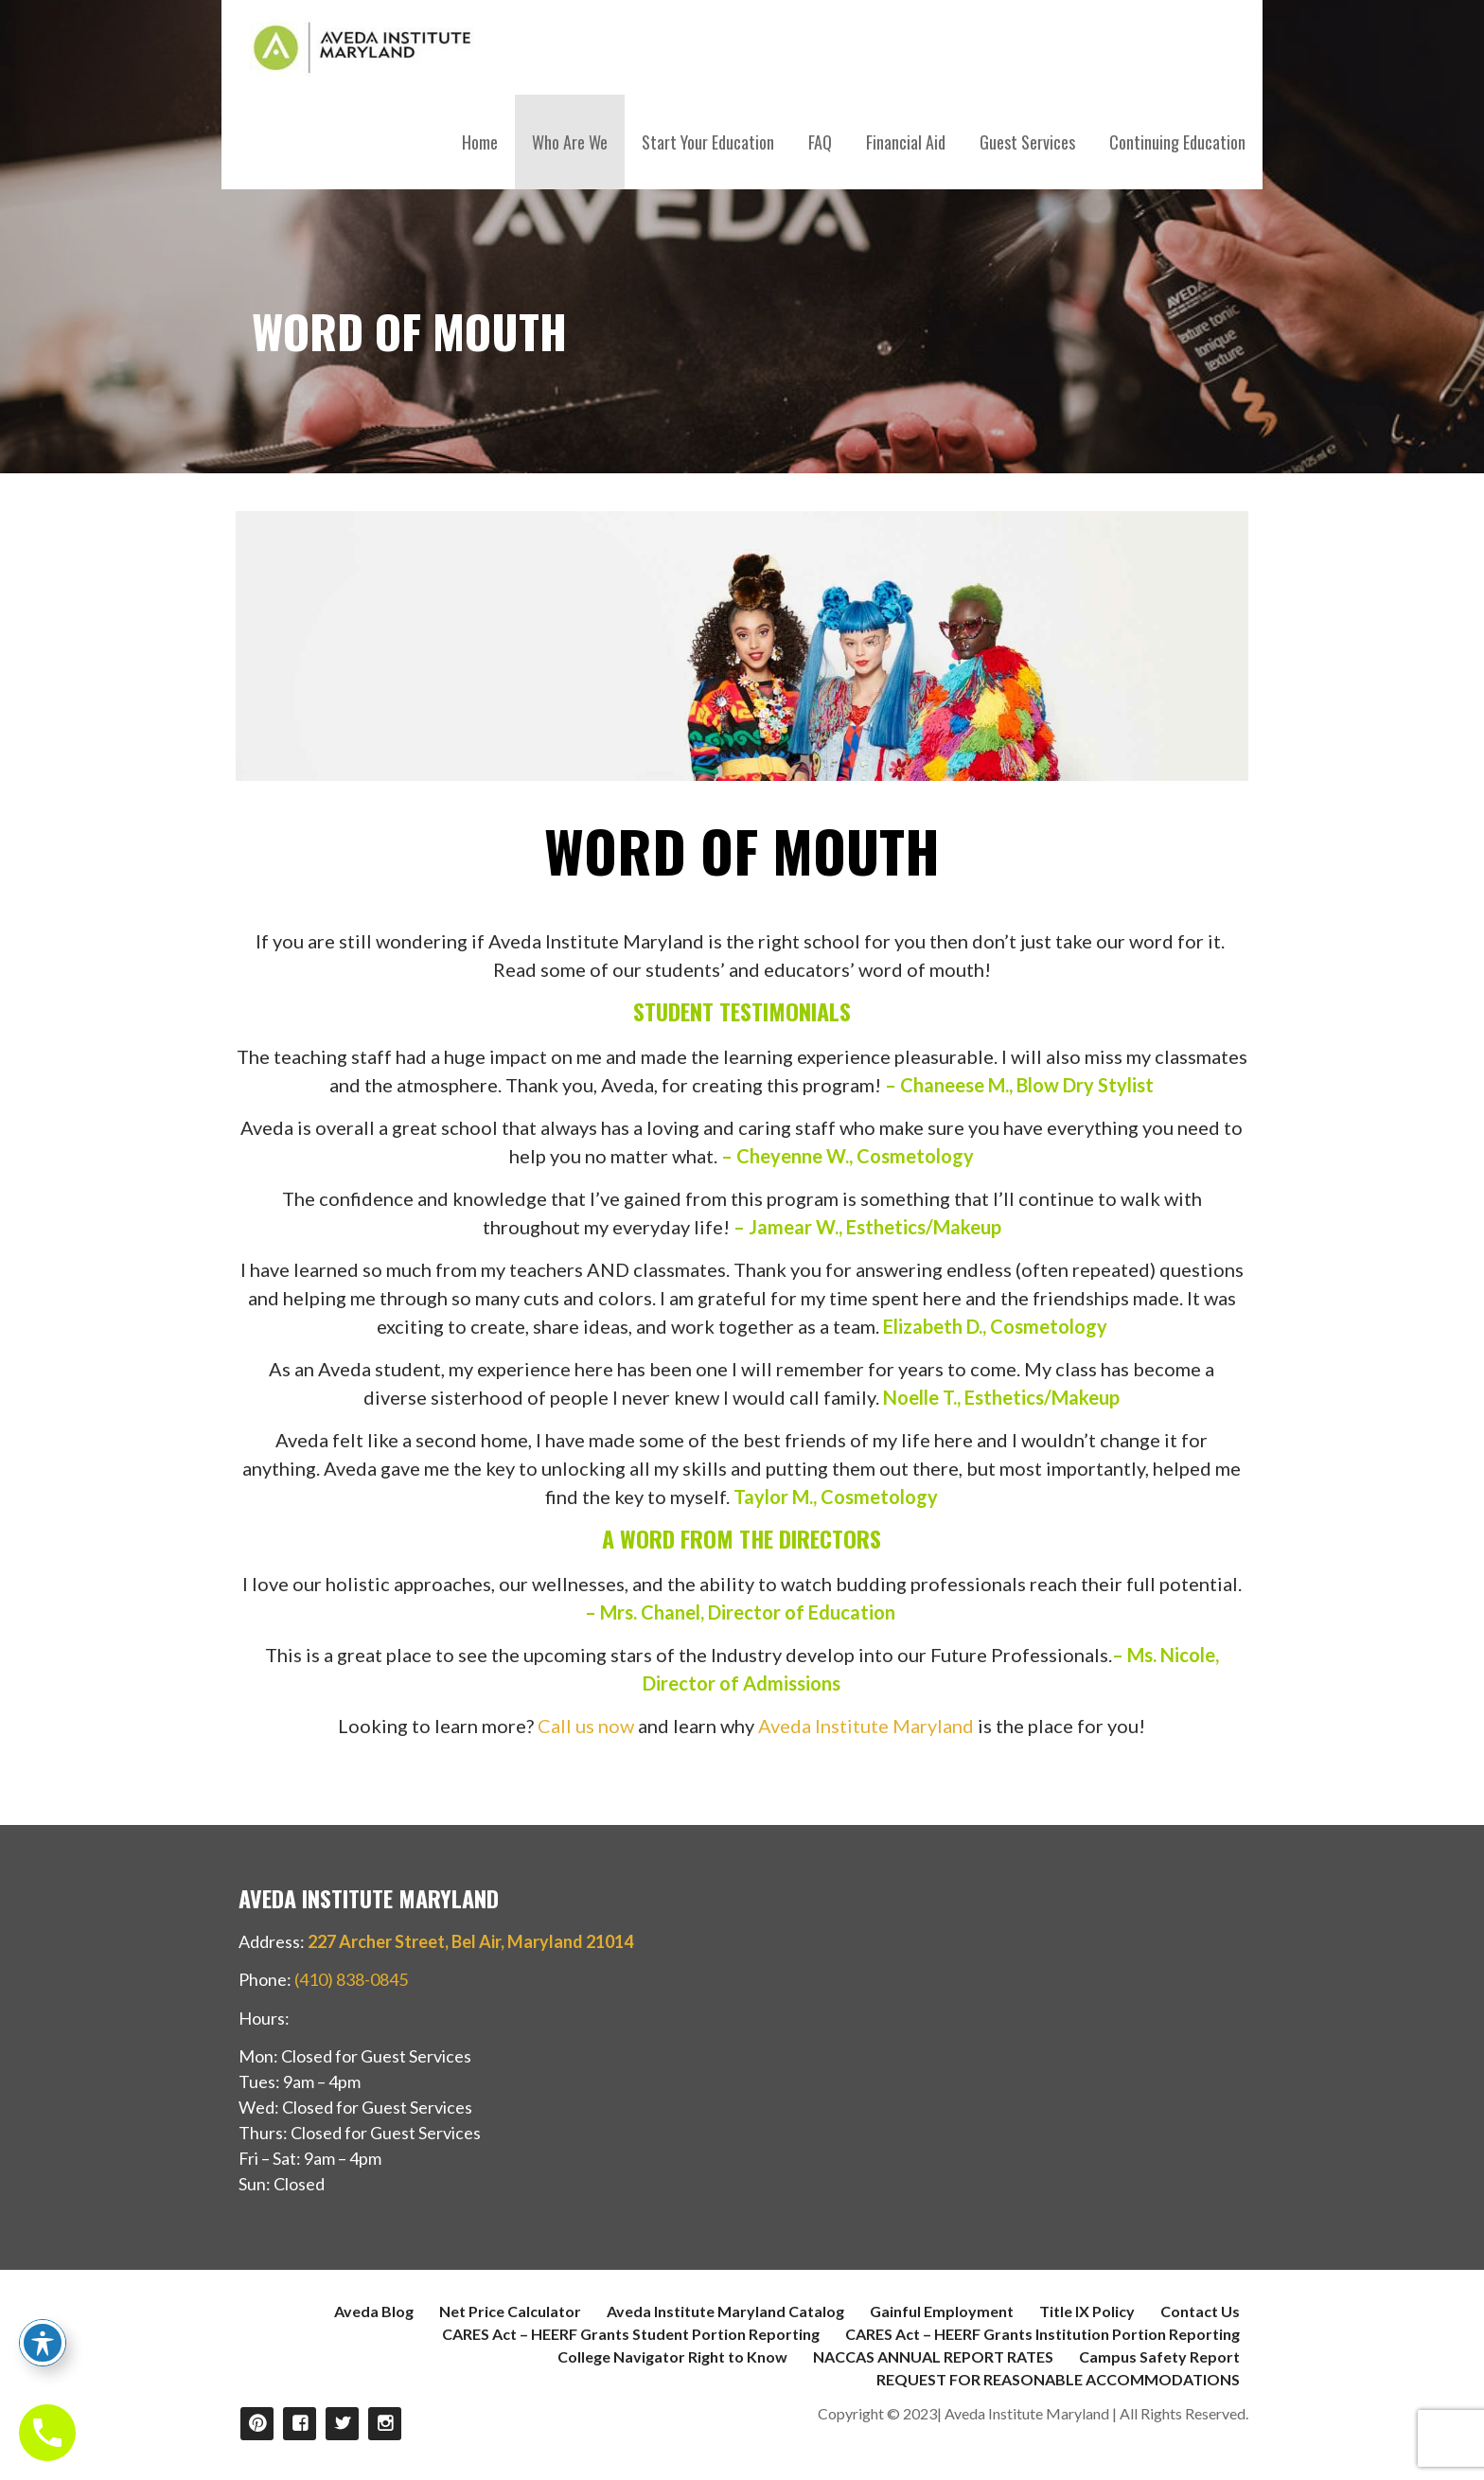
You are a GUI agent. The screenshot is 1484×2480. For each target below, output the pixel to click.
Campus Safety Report (1159, 2356)
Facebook (299, 2423)
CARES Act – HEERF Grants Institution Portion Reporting (1042, 2334)
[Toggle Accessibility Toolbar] (42, 2342)
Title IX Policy (1087, 2311)
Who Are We (570, 142)
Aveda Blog (374, 2311)
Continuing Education (1177, 142)
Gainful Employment (942, 2311)
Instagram (384, 2423)
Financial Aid (905, 142)
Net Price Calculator (510, 2311)
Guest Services (1027, 142)
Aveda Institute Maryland (866, 1725)
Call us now (586, 1725)
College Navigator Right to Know (672, 2356)
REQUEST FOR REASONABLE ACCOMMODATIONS (1058, 2379)
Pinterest (257, 2423)
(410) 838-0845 (351, 1979)
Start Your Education (708, 142)
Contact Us (1200, 2311)
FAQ (820, 142)
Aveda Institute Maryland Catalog (725, 2311)
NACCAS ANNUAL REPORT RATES (933, 2356)
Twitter (342, 2423)
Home (480, 142)
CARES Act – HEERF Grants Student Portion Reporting (631, 2334)
